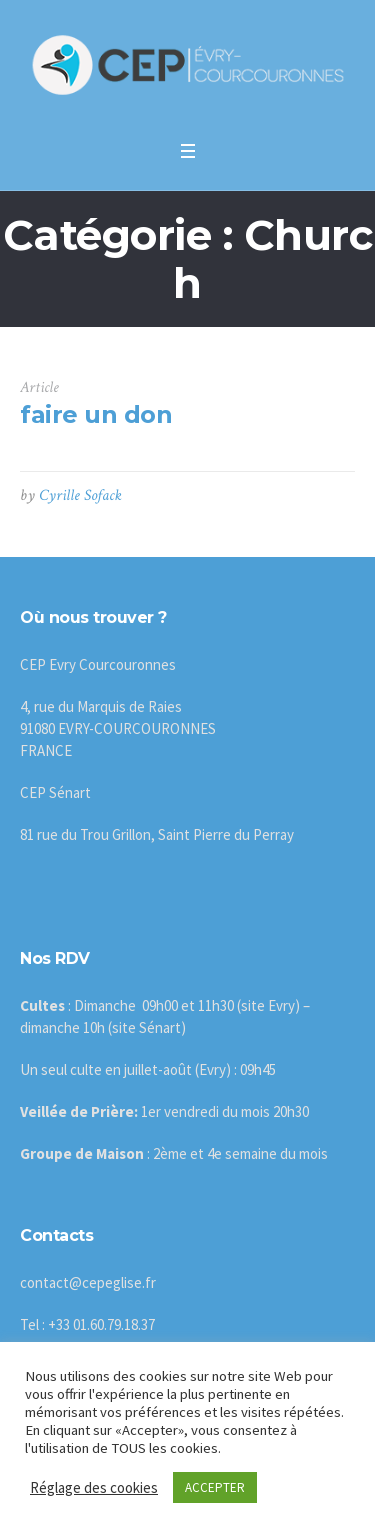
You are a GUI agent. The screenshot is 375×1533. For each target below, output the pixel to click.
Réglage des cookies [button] (94, 1487)
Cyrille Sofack (80, 495)
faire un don (96, 414)
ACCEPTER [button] (215, 1487)
